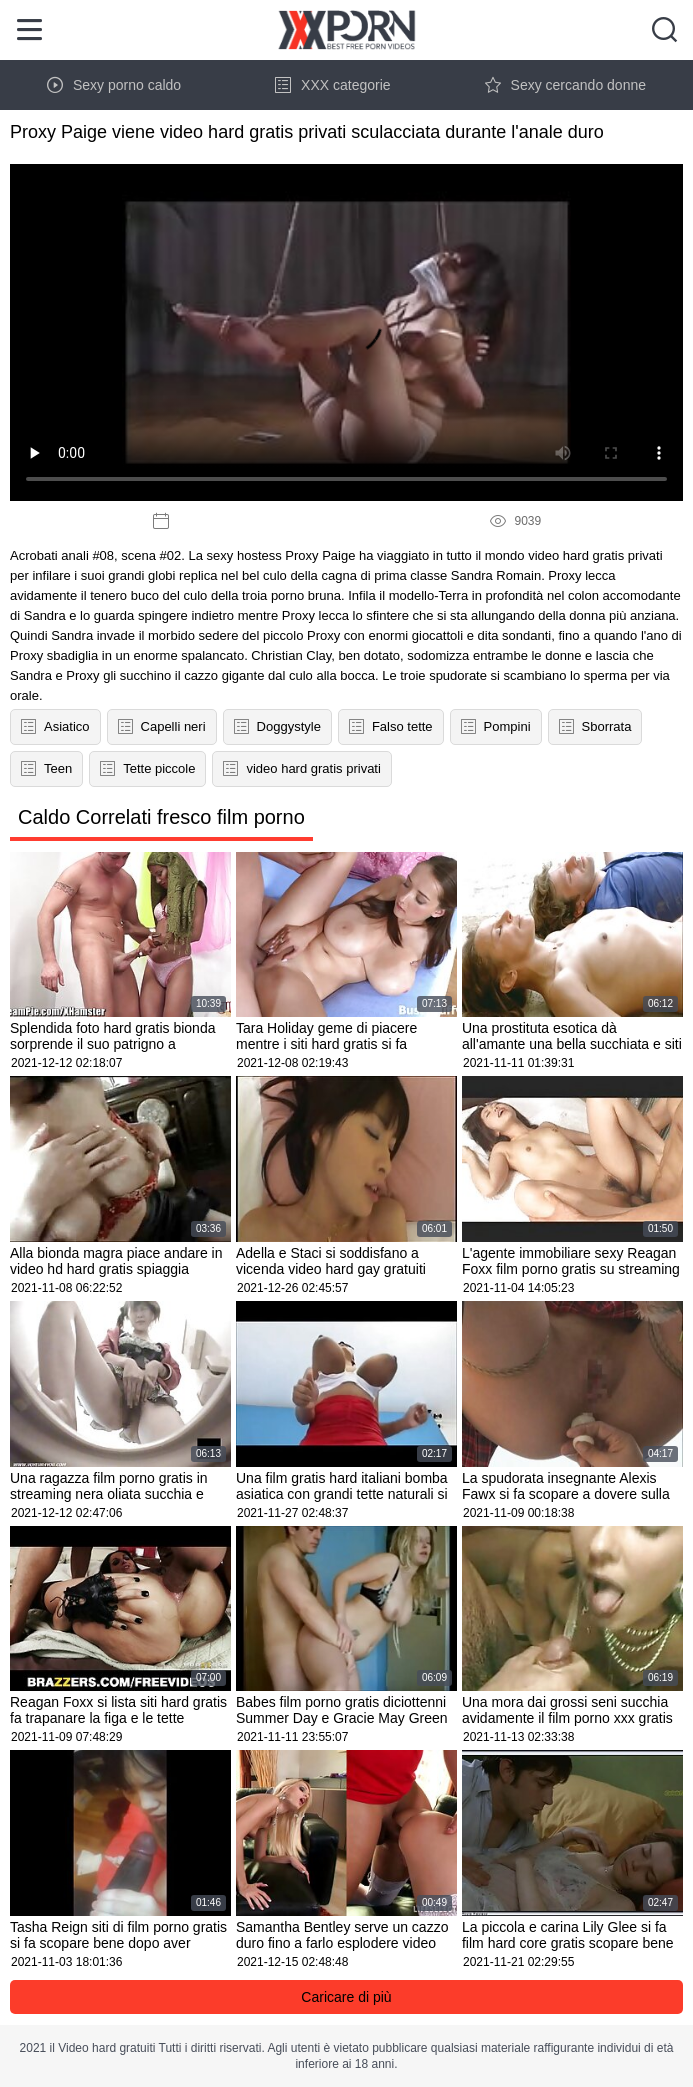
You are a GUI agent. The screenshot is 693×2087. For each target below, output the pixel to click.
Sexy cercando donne (565, 85)
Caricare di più (346, 1997)
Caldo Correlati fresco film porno (161, 817)
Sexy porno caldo (114, 85)
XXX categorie (333, 85)
